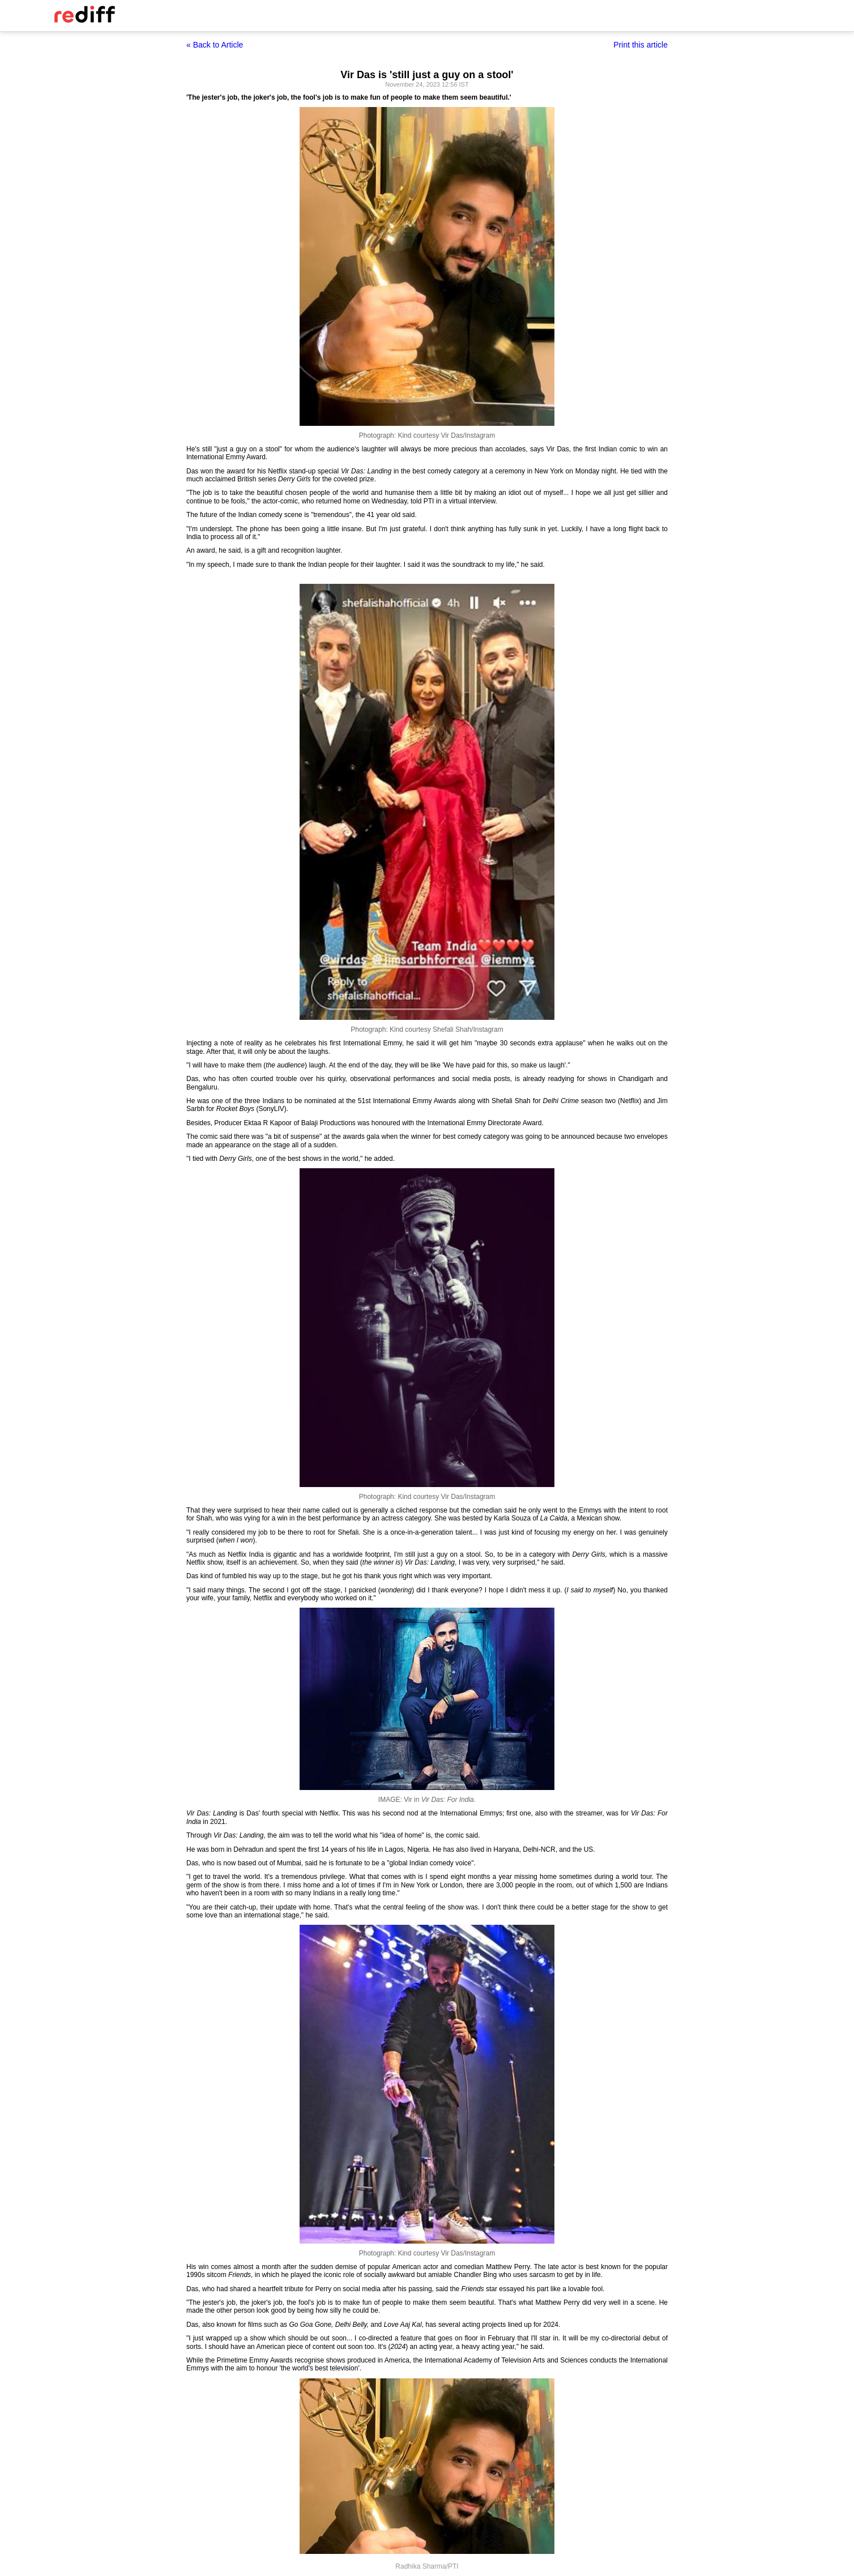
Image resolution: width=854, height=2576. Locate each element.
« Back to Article (214, 44)
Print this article (640, 44)
